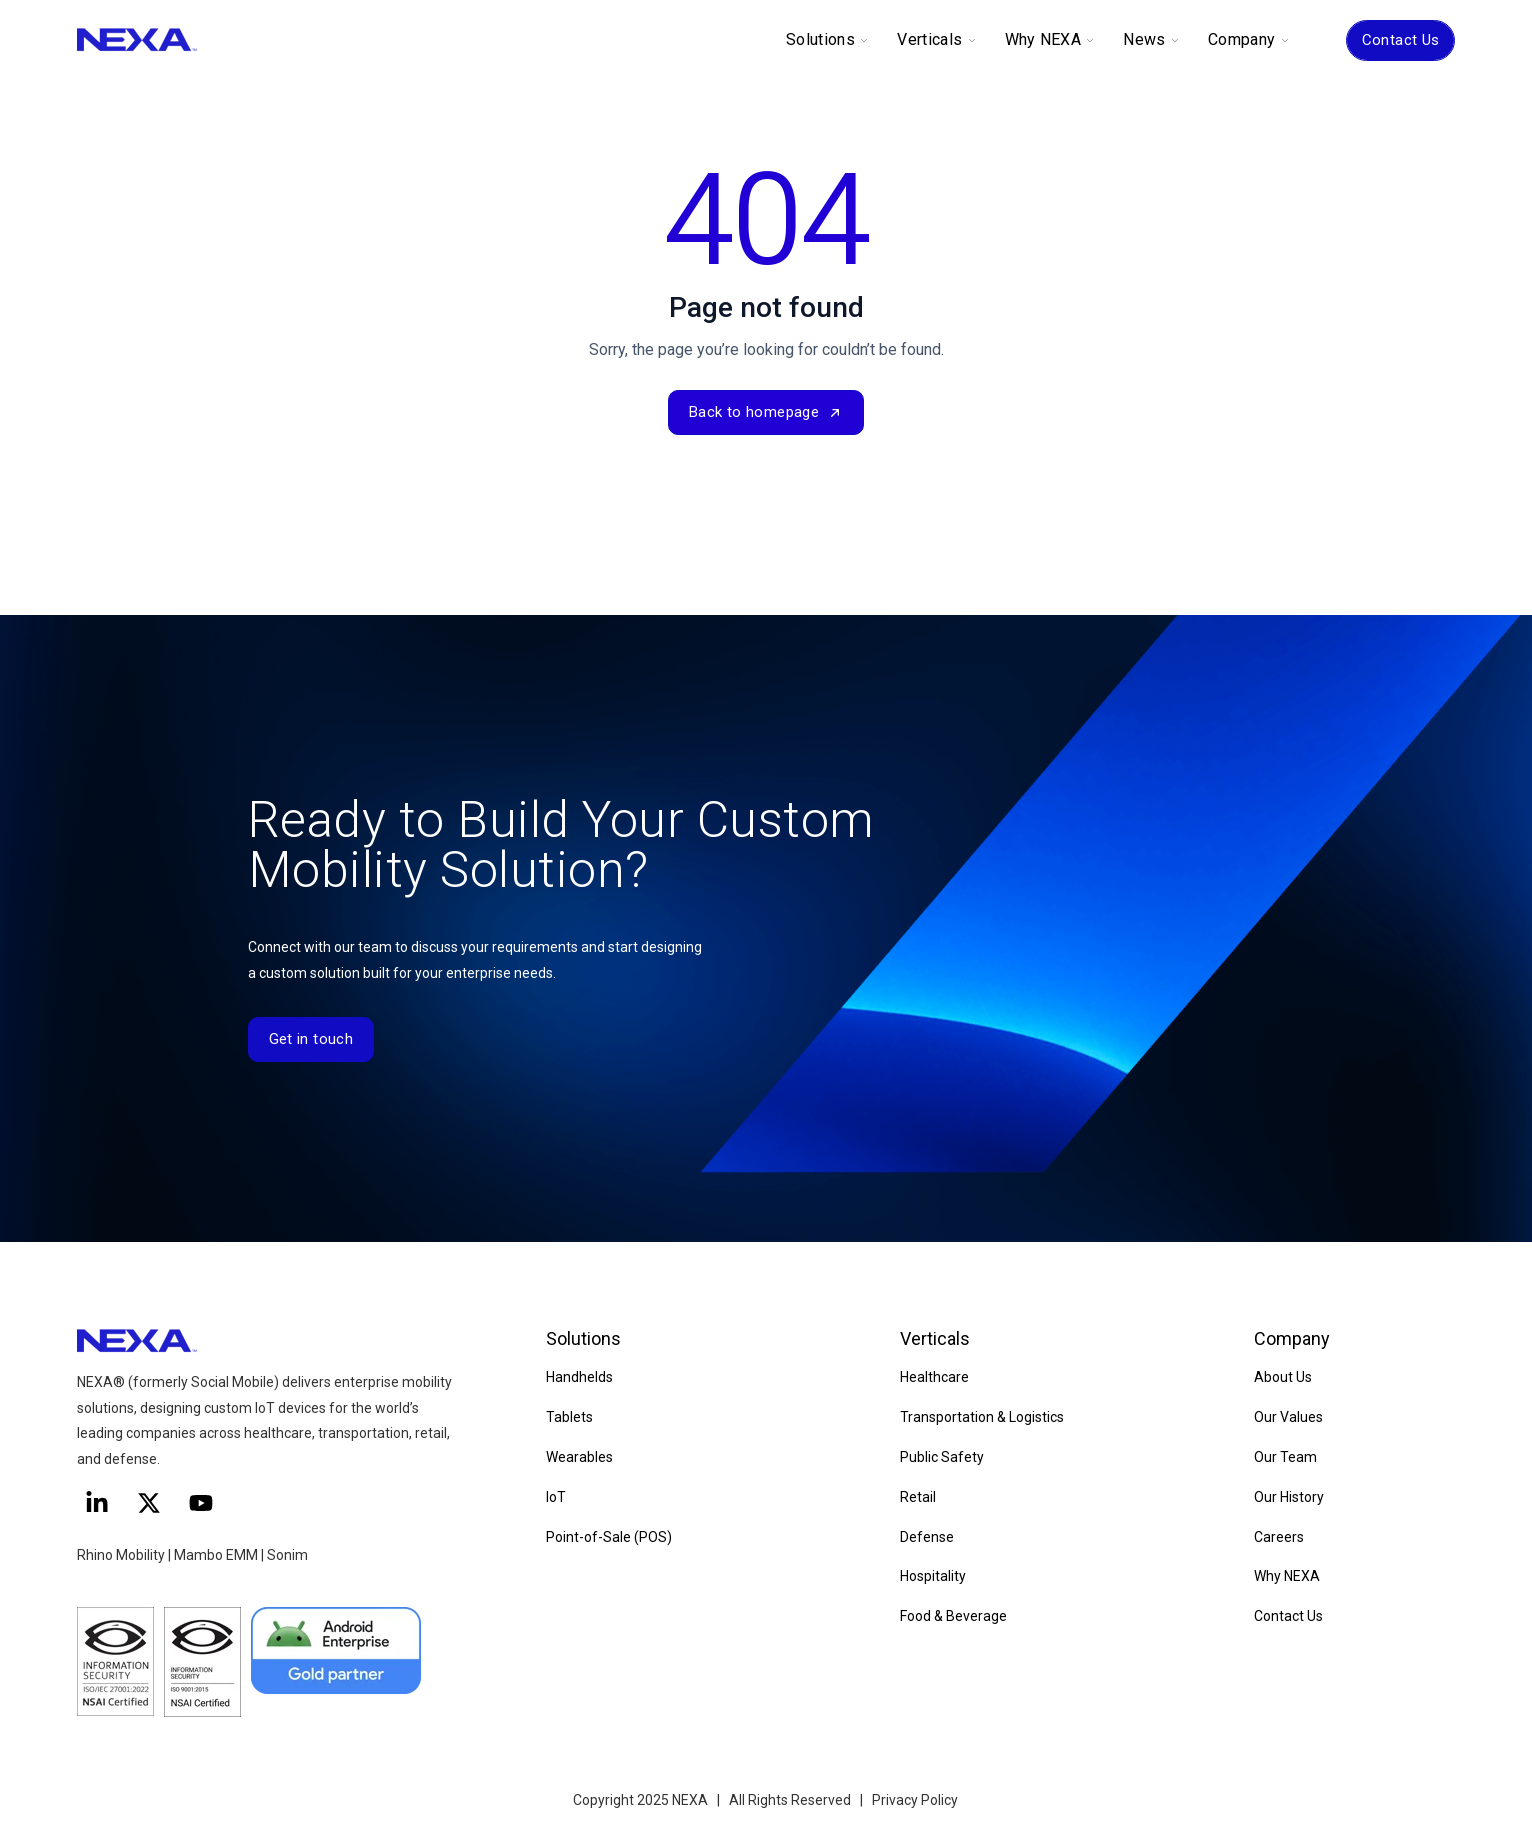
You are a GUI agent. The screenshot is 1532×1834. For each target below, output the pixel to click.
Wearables (579, 1457)
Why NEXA (1287, 1576)
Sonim (287, 1555)
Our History (1289, 1497)
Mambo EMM (216, 1555)
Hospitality (933, 1576)
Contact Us (1401, 40)
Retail (918, 1497)
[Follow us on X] (149, 1503)
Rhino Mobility (121, 1555)
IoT (556, 1497)
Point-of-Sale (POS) (609, 1537)
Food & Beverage (953, 1616)
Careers (1279, 1537)
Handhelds (579, 1377)
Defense (927, 1537)
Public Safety (942, 1457)
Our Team (1285, 1457)
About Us (1283, 1377)
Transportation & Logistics (982, 1417)
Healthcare (934, 1377)
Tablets (569, 1417)
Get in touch (311, 1039)
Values (1300, 1417)
